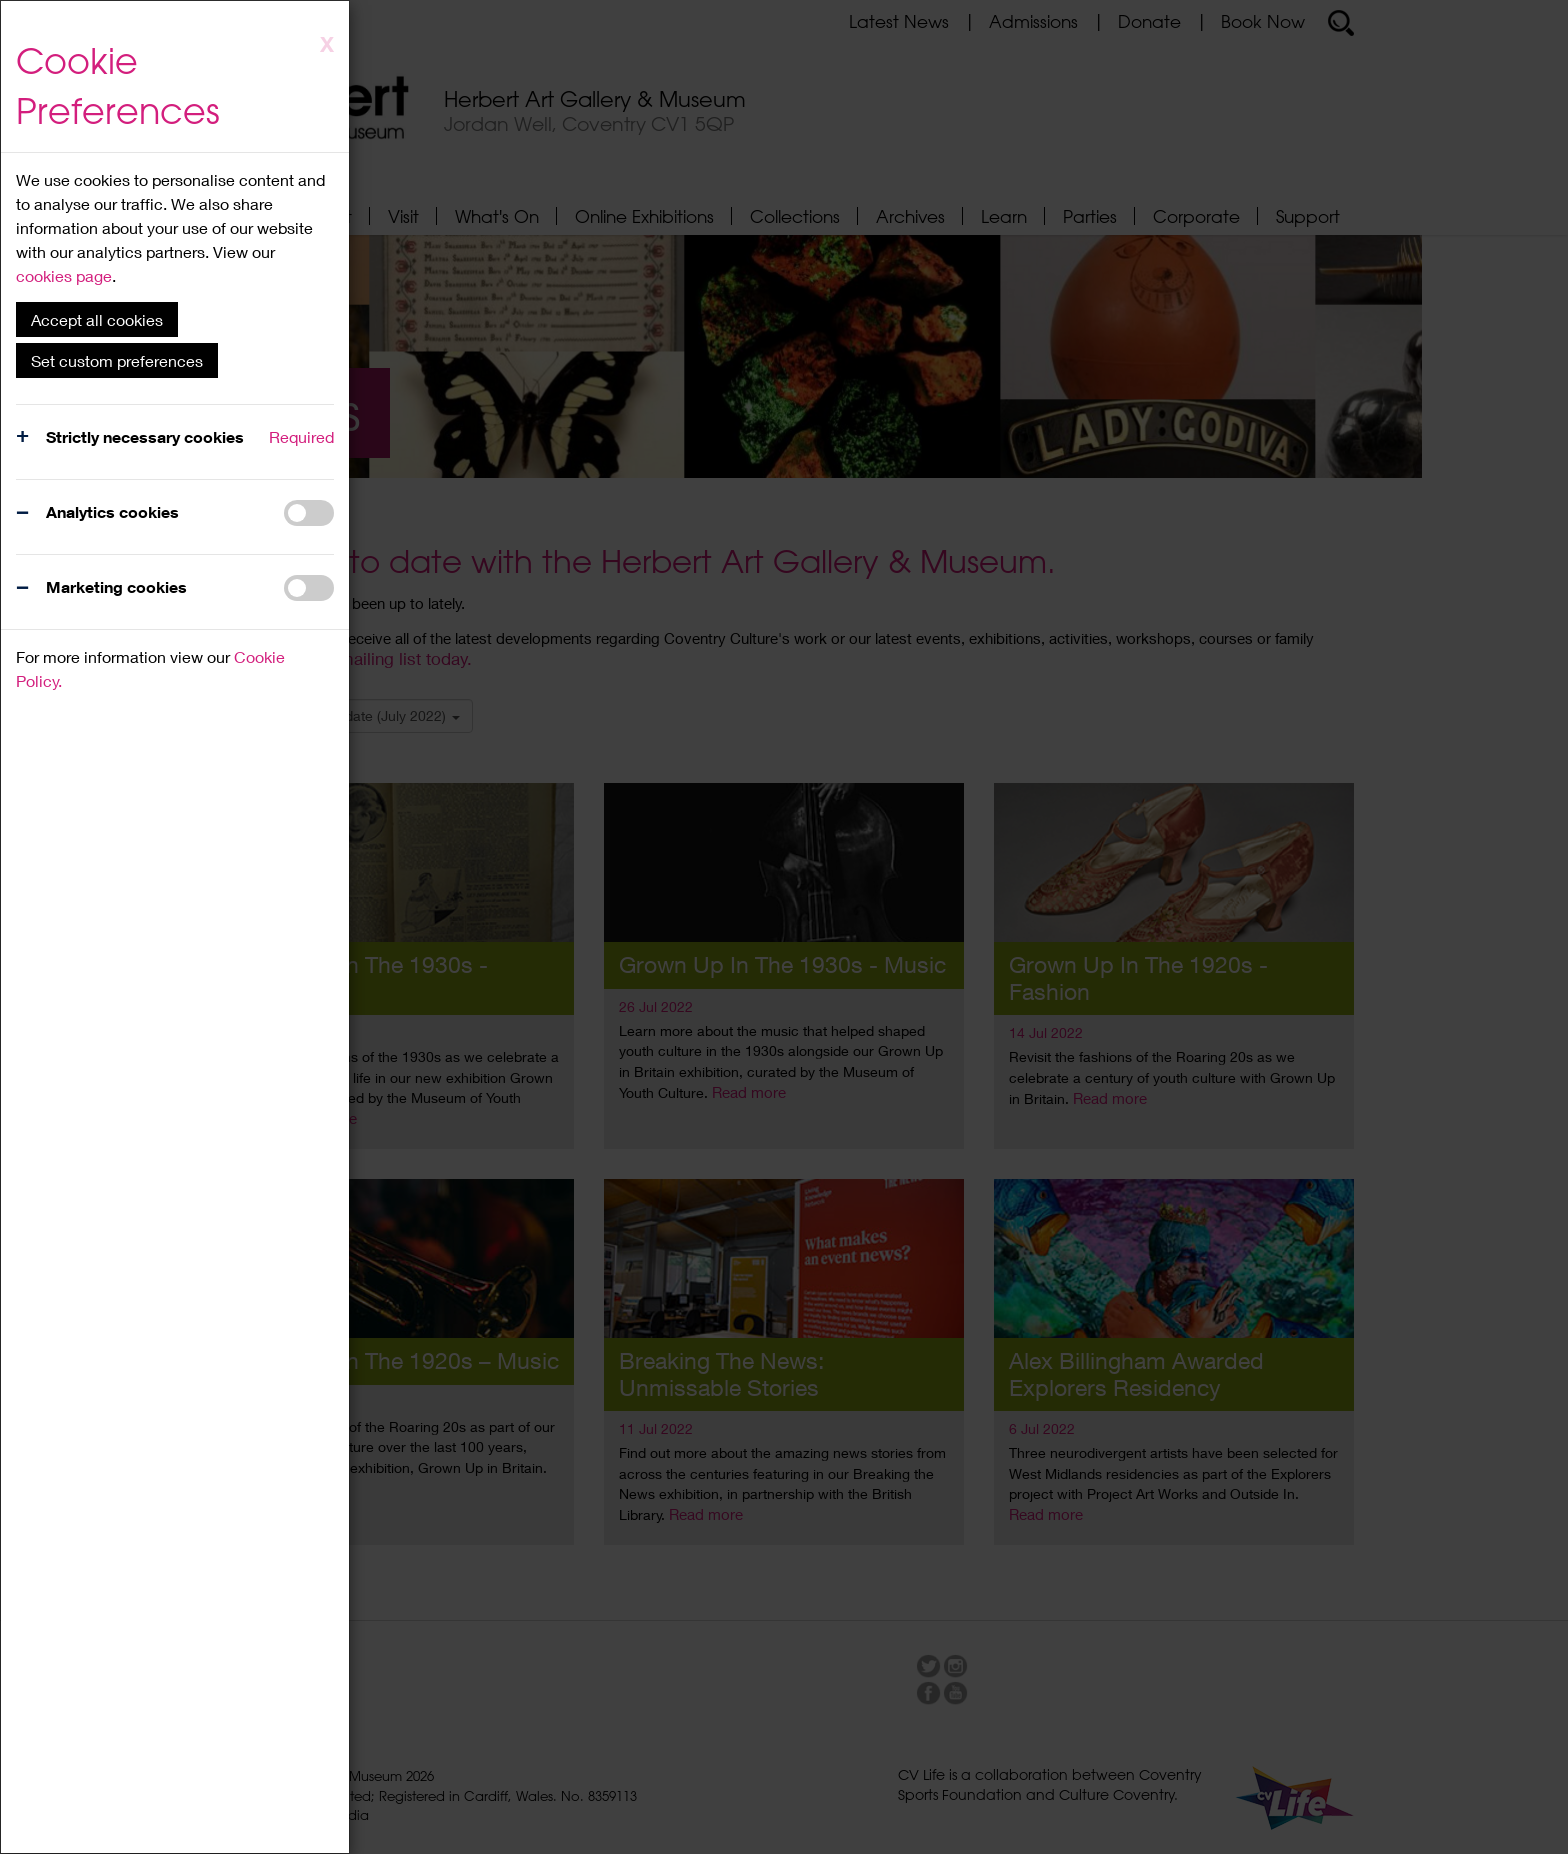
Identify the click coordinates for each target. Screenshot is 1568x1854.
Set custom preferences (117, 360)
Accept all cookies (97, 319)
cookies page (64, 275)
